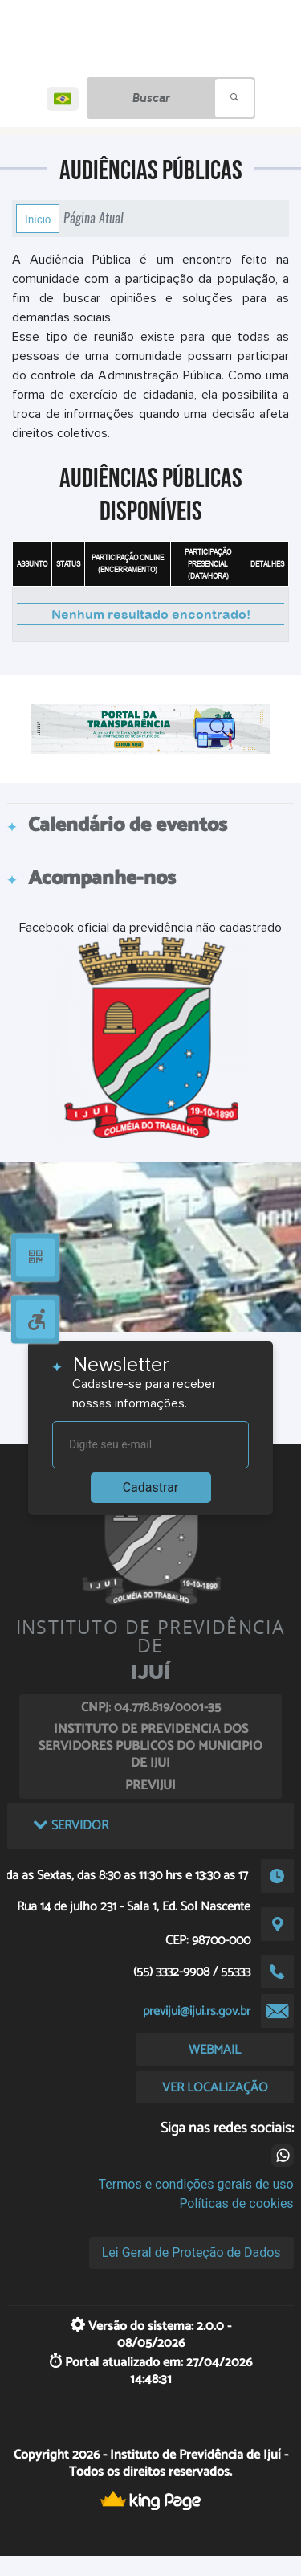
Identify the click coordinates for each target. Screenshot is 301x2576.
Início (38, 219)
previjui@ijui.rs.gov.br (196, 2011)
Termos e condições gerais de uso (196, 2184)
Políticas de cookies (236, 2203)
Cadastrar (151, 1487)
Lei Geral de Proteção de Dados (191, 2252)
